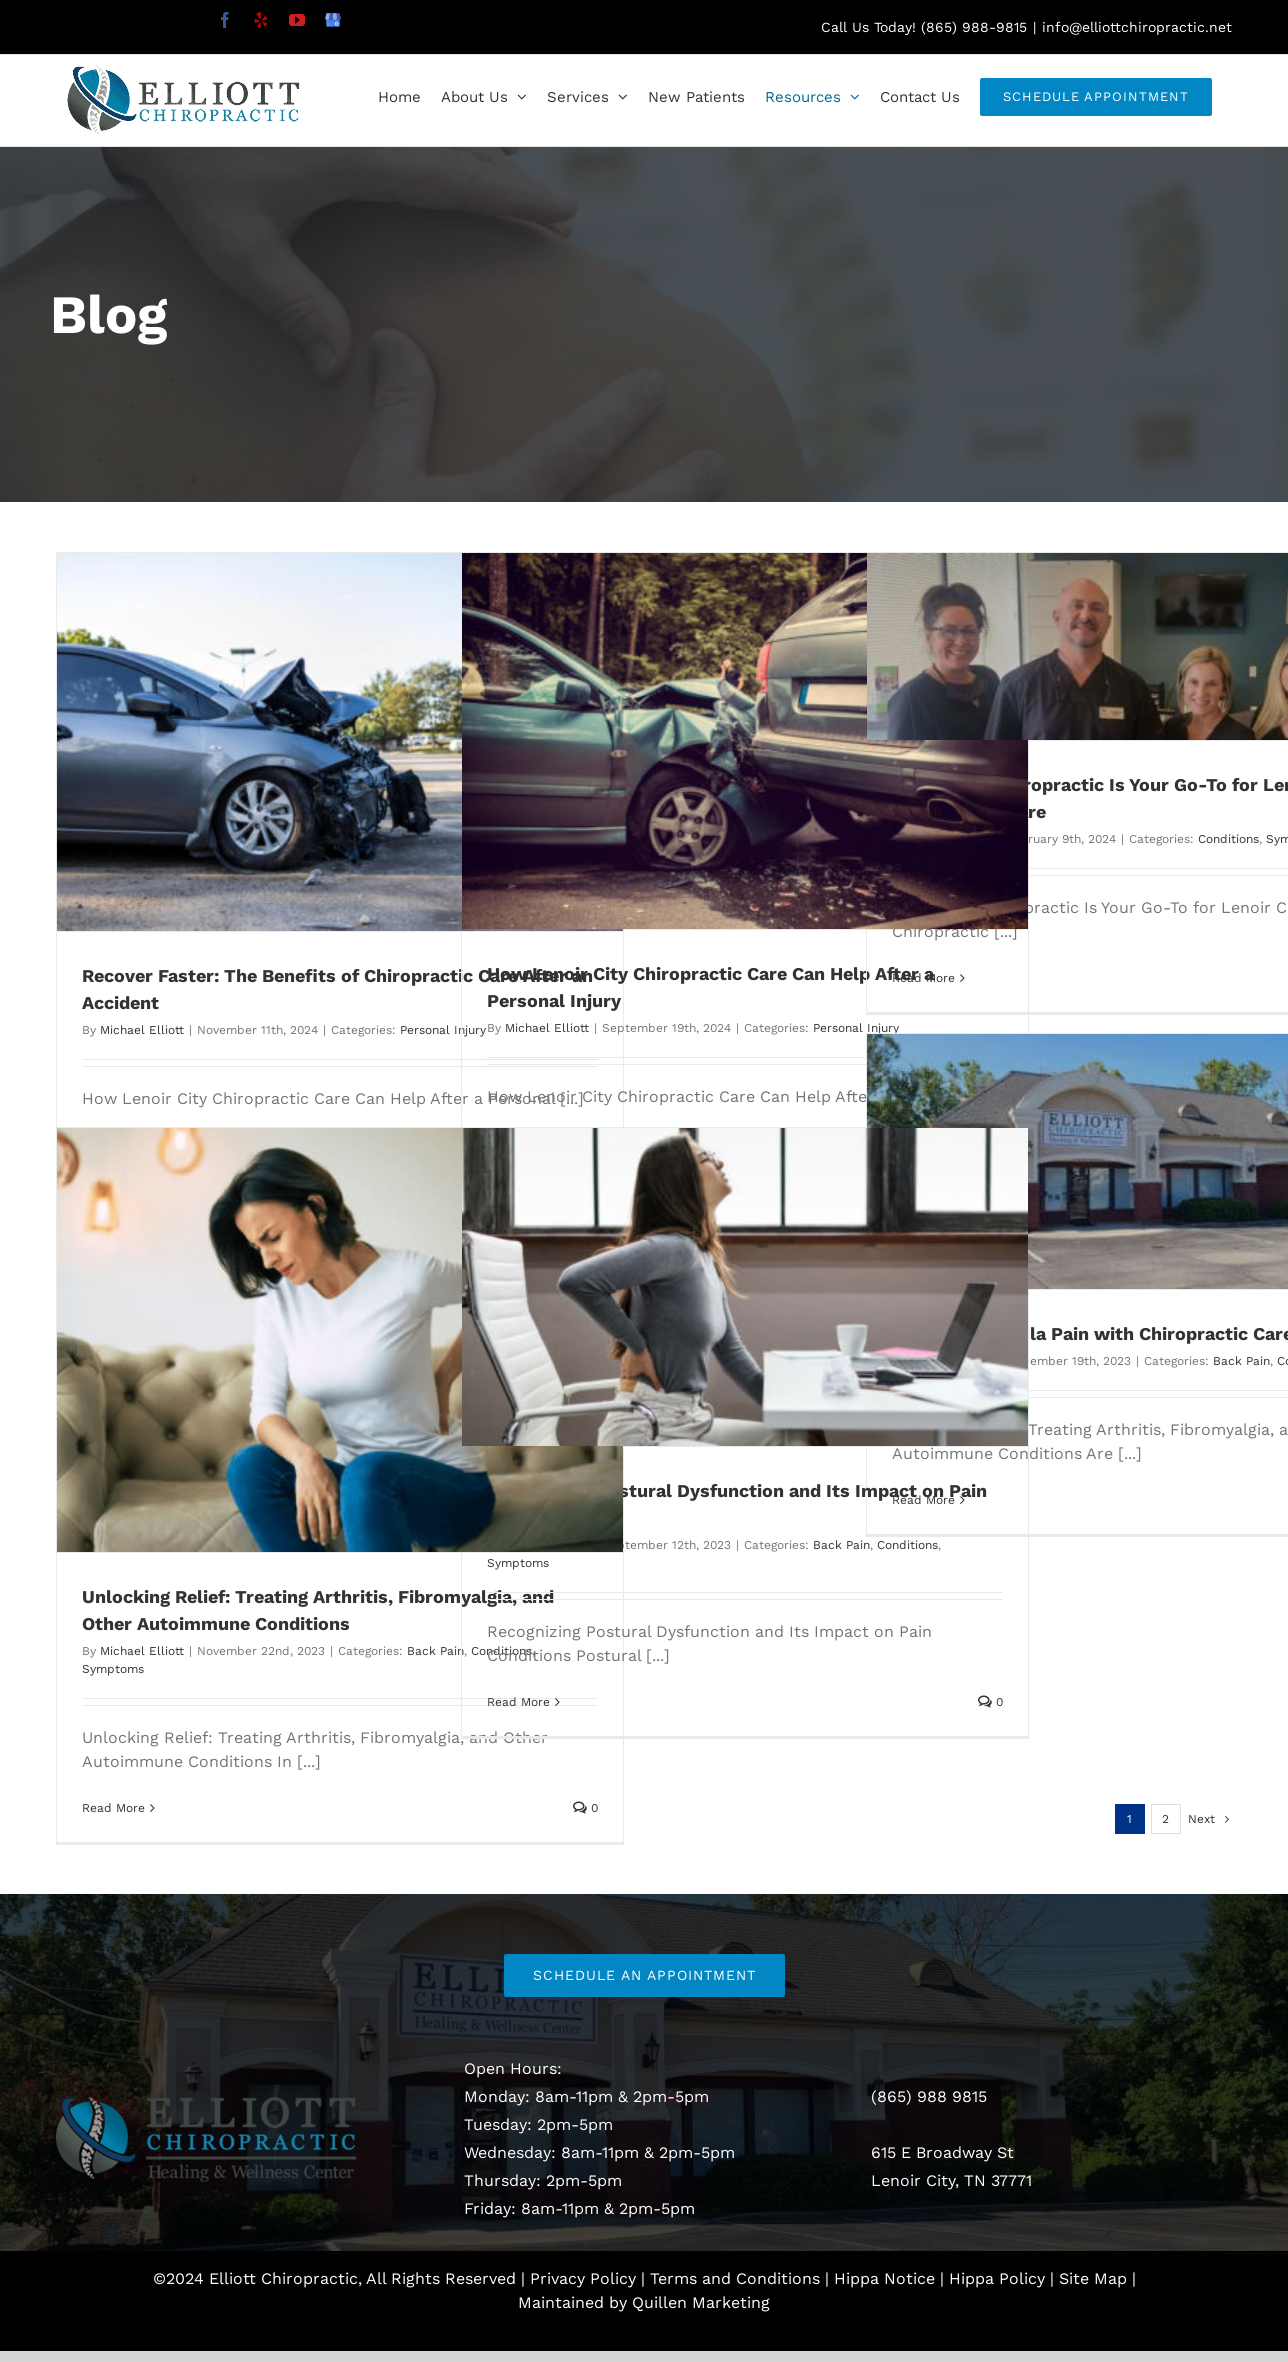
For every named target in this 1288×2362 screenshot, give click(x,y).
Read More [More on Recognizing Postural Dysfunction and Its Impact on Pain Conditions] (518, 1702)
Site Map (1093, 2278)
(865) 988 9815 (929, 2096)
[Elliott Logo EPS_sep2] (206, 2104)
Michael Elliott (142, 1030)
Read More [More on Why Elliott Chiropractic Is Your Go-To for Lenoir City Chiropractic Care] (923, 978)
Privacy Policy (583, 2278)
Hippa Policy (997, 2278)
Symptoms (113, 1669)
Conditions (1228, 839)
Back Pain (1241, 1361)
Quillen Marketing (701, 2302)
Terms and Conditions (735, 2278)
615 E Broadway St (942, 2152)
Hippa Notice (884, 2278)
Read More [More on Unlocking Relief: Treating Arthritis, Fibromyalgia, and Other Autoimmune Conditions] (113, 1808)
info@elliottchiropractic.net (1137, 27)
